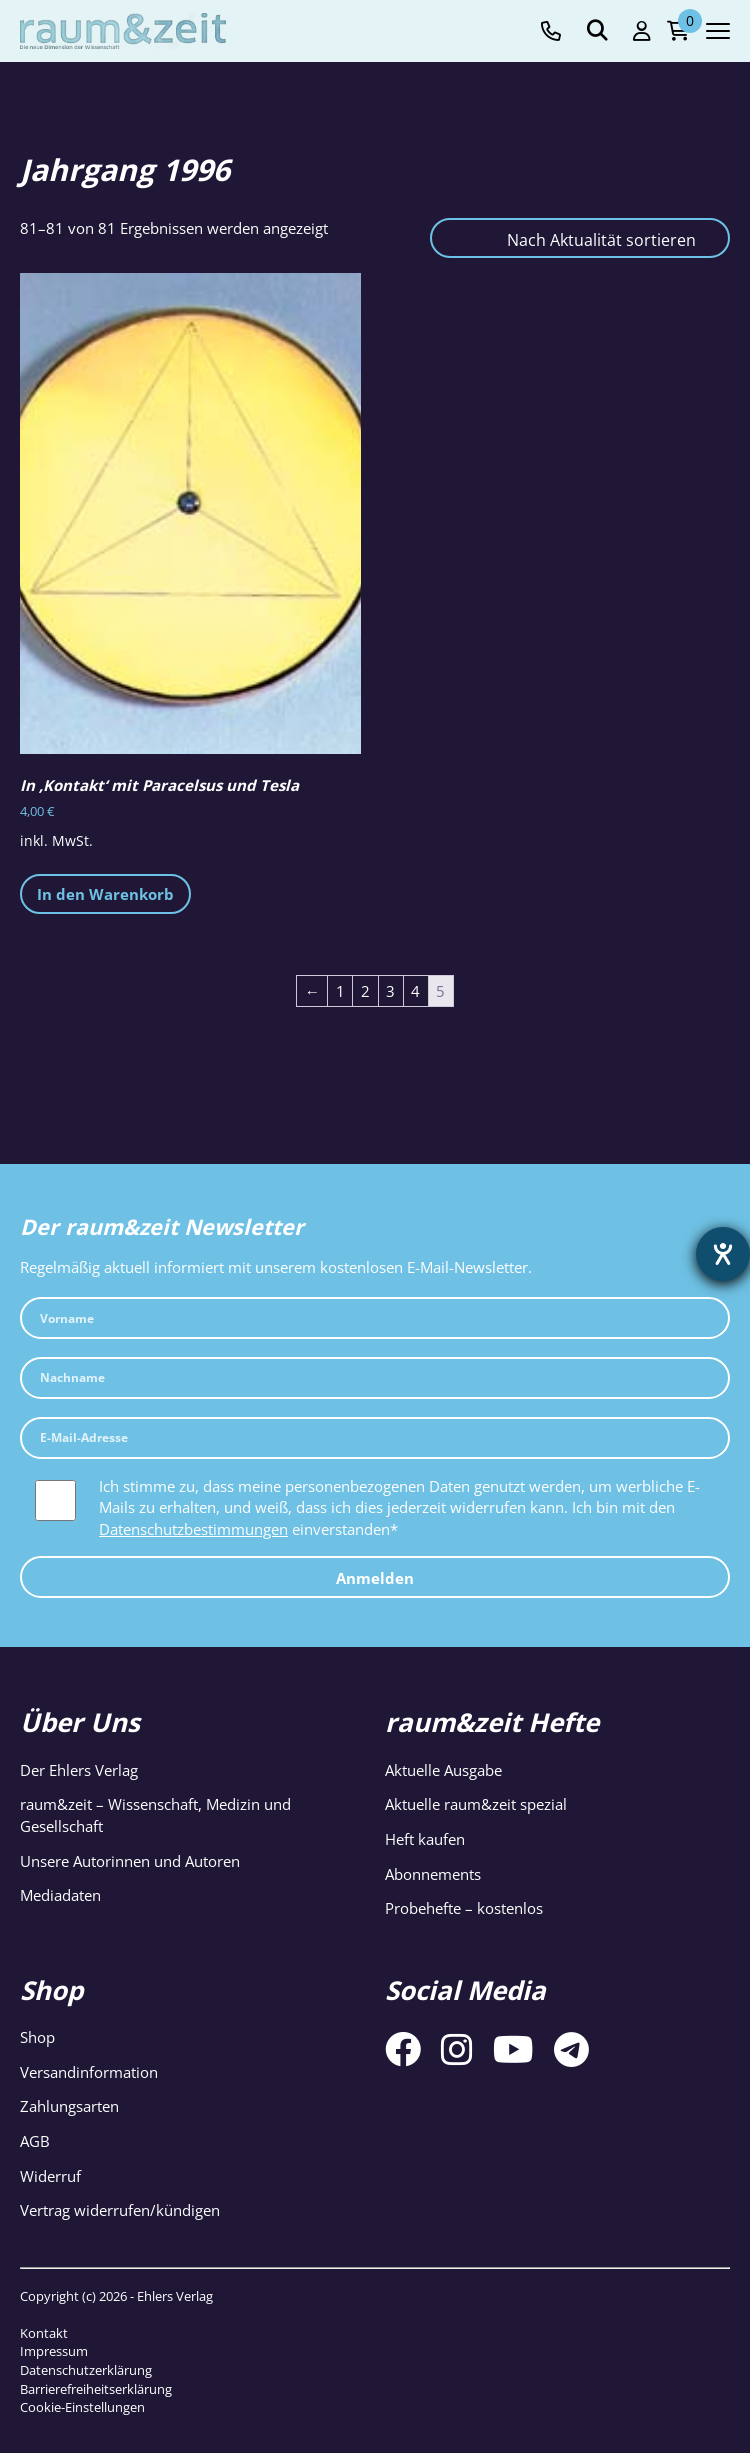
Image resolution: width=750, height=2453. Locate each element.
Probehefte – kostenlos (464, 1908)
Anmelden (375, 1578)
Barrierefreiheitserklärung (96, 2389)
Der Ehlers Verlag (79, 1770)
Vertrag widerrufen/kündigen (120, 2210)
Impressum (54, 2351)
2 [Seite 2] (365, 991)
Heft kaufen (425, 1839)
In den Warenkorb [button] (105, 894)
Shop (37, 2037)
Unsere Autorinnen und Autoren (130, 1861)
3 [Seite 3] (390, 991)
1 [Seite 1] (340, 991)
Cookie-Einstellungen (82, 2407)
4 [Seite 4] (415, 991)
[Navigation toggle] (718, 31)
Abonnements (433, 1874)
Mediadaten (60, 1895)
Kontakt (44, 2333)
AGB (35, 2141)
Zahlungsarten (69, 2106)
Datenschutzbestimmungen (193, 1529)
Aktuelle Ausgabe (443, 1770)
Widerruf (50, 2176)
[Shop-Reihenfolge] (580, 238)
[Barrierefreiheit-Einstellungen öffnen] (723, 1254)
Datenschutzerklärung (86, 2370)
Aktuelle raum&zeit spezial (476, 1804)
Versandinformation (89, 2072)
